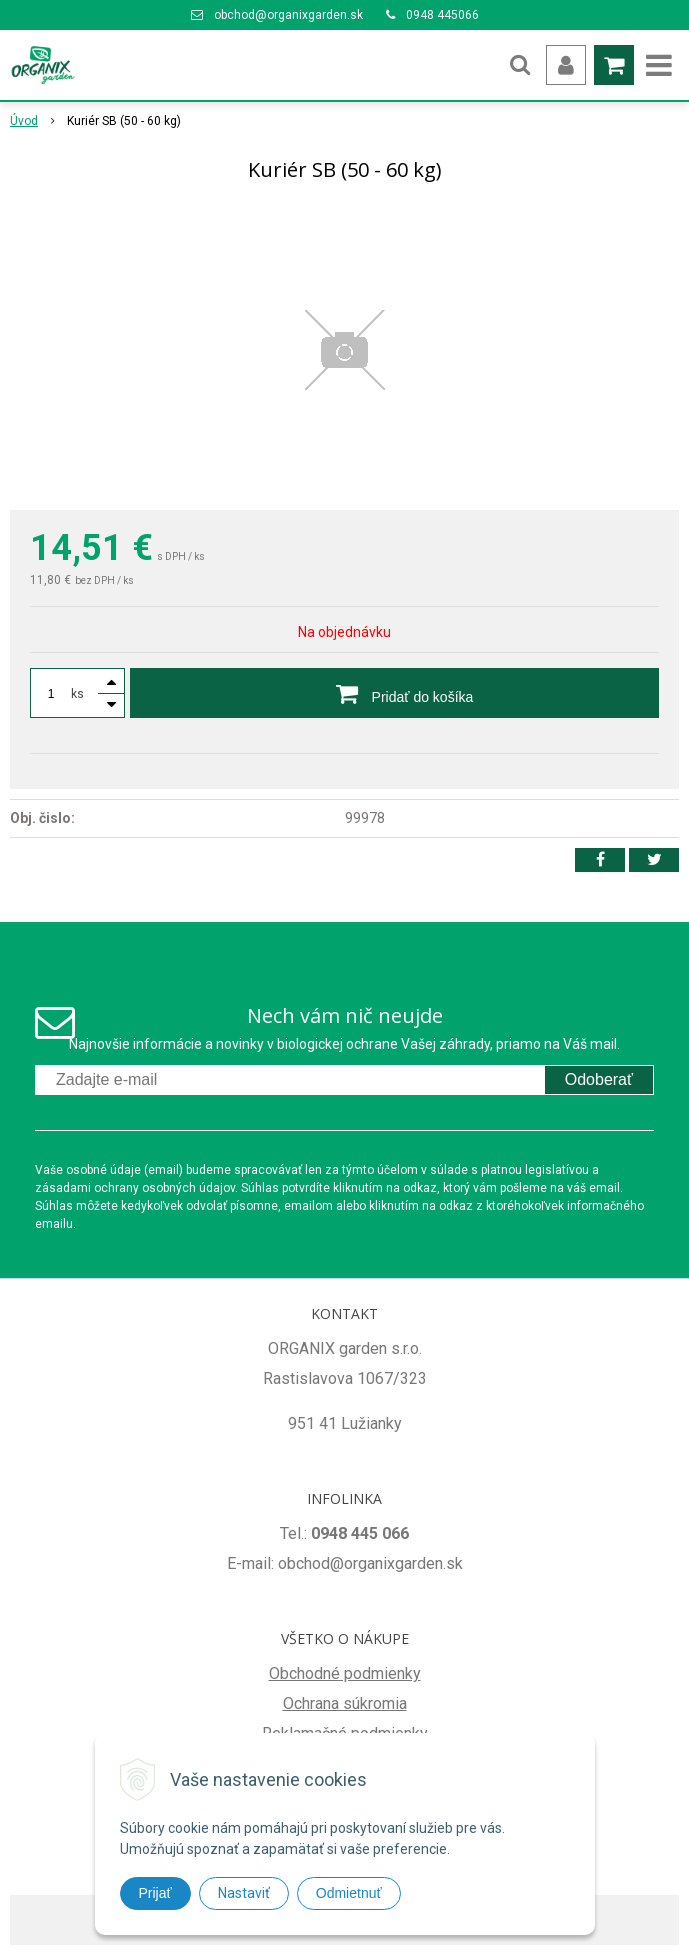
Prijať (155, 1893)
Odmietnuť (349, 1893)
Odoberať (599, 1079)
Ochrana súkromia (345, 1703)
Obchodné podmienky (345, 1673)
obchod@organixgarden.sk (288, 15)
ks (77, 694)
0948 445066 (442, 15)
